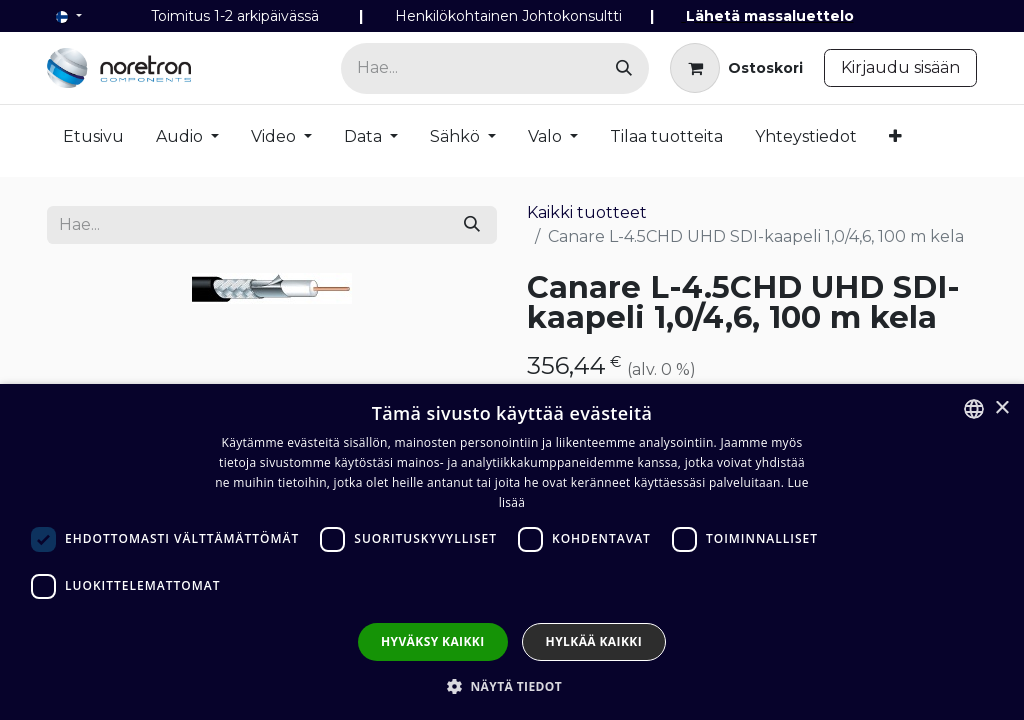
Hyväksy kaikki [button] (433, 641)
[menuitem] (93, 141)
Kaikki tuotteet (587, 212)
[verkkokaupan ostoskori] (736, 68)
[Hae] (624, 68)
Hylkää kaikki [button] (594, 641)
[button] (512, 686)
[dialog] (512, 552)
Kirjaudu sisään (900, 67)
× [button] (1001, 408)
